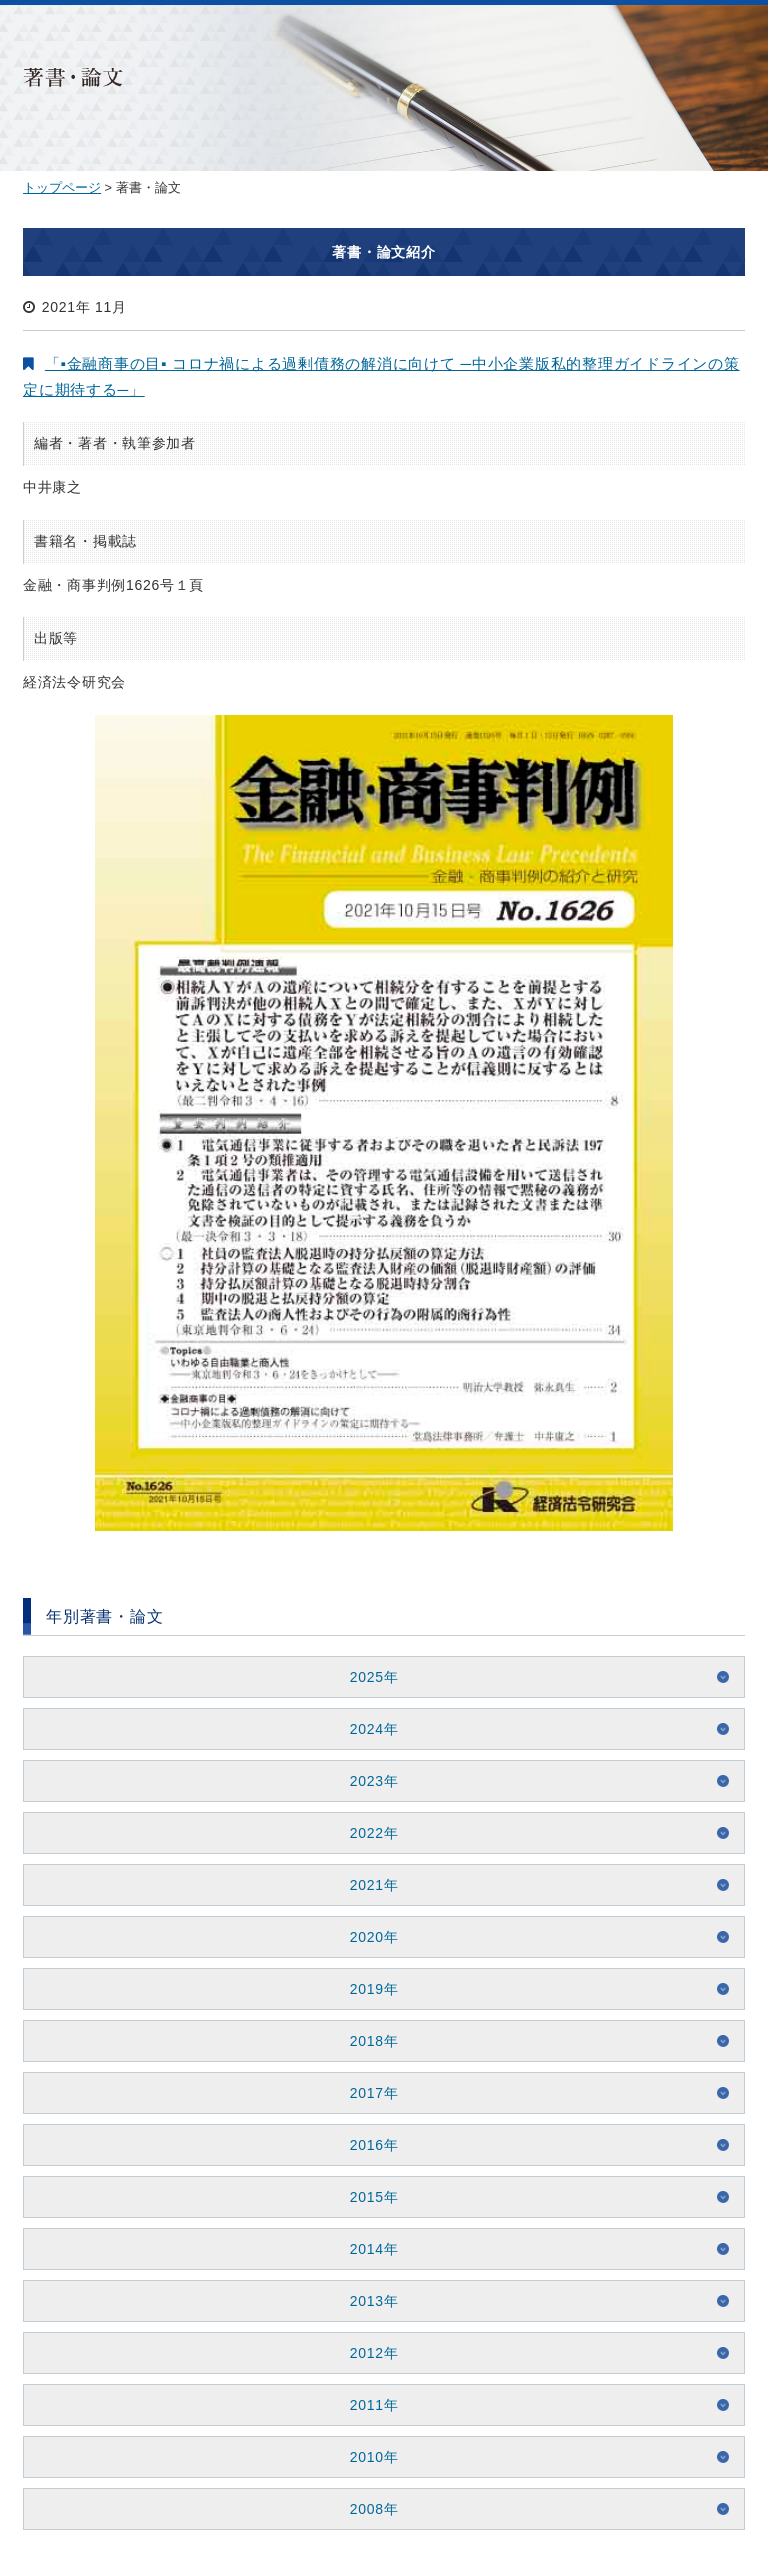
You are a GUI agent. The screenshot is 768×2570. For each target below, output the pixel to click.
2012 (367, 2353)
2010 (367, 2457)
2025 (367, 1677)
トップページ (62, 187)
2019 (367, 1989)
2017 (367, 2093)
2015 (367, 2197)
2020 (367, 1937)
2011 (367, 2405)
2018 (367, 2041)
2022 (367, 1833)
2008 (367, 2509)
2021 (367, 1885)
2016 (367, 2145)
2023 (367, 1781)
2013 (367, 2301)
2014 (367, 2249)
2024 (367, 1729)
